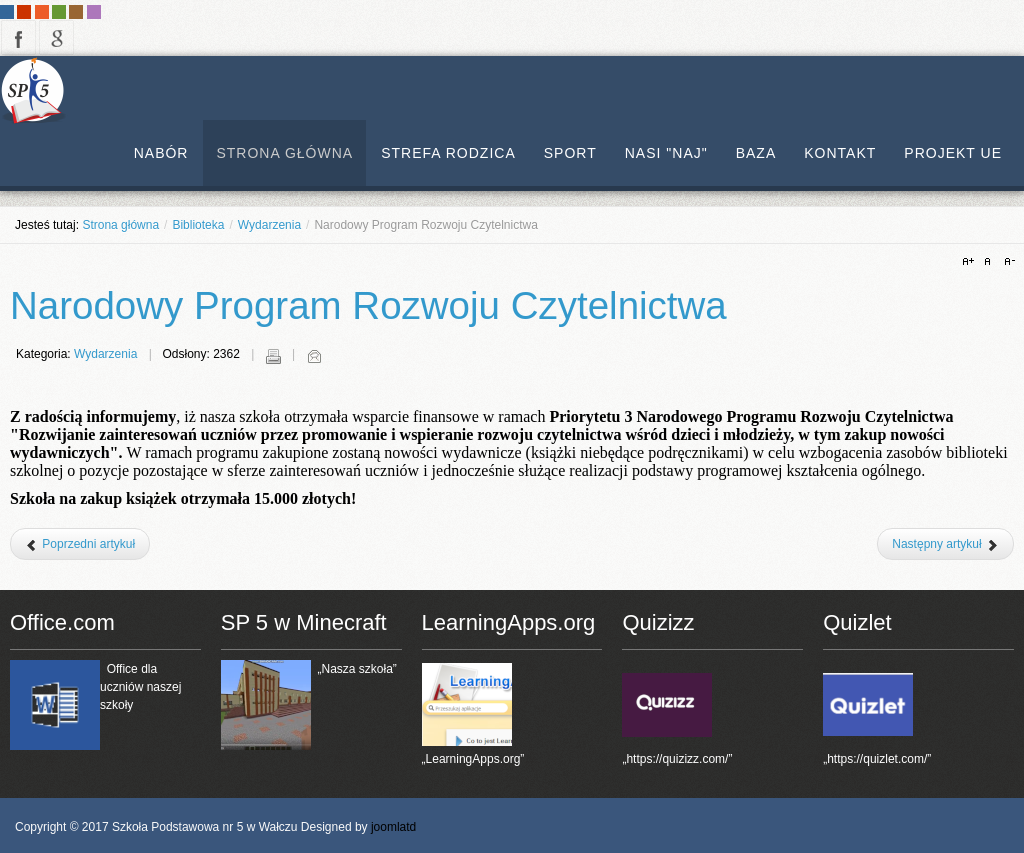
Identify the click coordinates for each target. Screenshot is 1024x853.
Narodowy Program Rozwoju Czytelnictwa (368, 305)
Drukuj (273, 356)
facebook (18, 37)
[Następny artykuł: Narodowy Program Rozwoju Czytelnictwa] (945, 544)
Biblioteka (198, 225)
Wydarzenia (269, 225)
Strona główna (120, 225)
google (56, 37)
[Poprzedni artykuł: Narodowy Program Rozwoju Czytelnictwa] (80, 544)
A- (1007, 262)
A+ (971, 262)
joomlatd (393, 827)
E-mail (314, 356)
